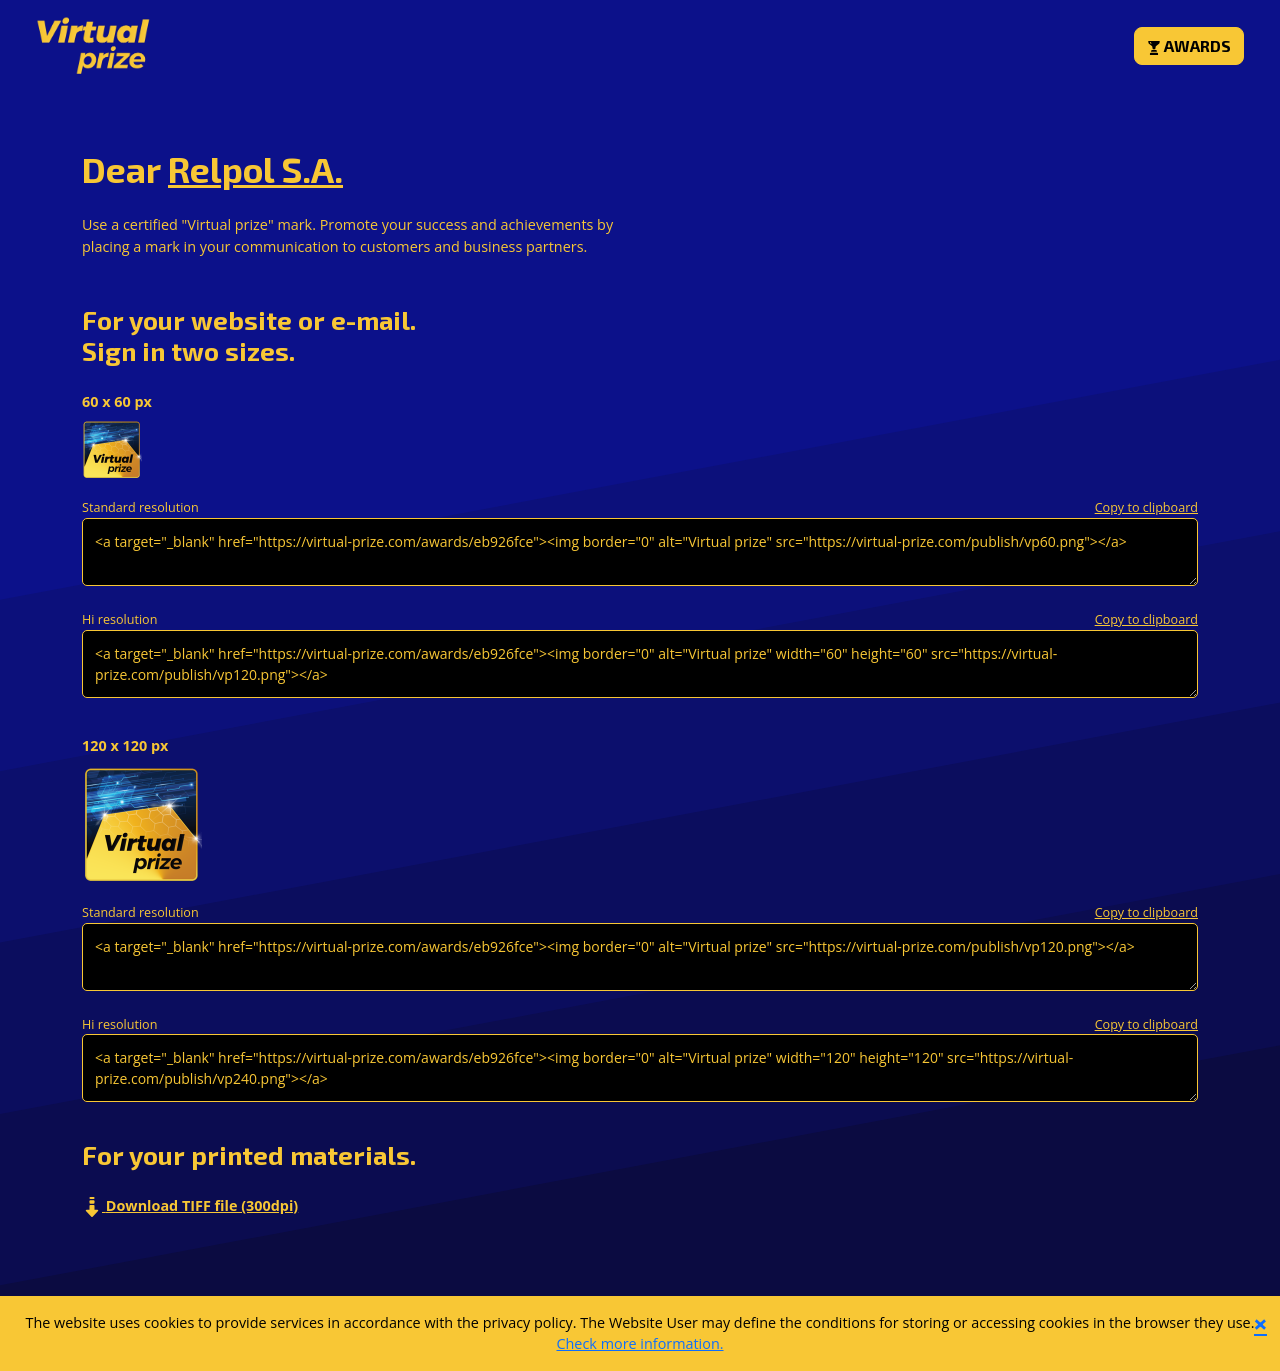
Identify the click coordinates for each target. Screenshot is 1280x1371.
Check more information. (639, 1343)
